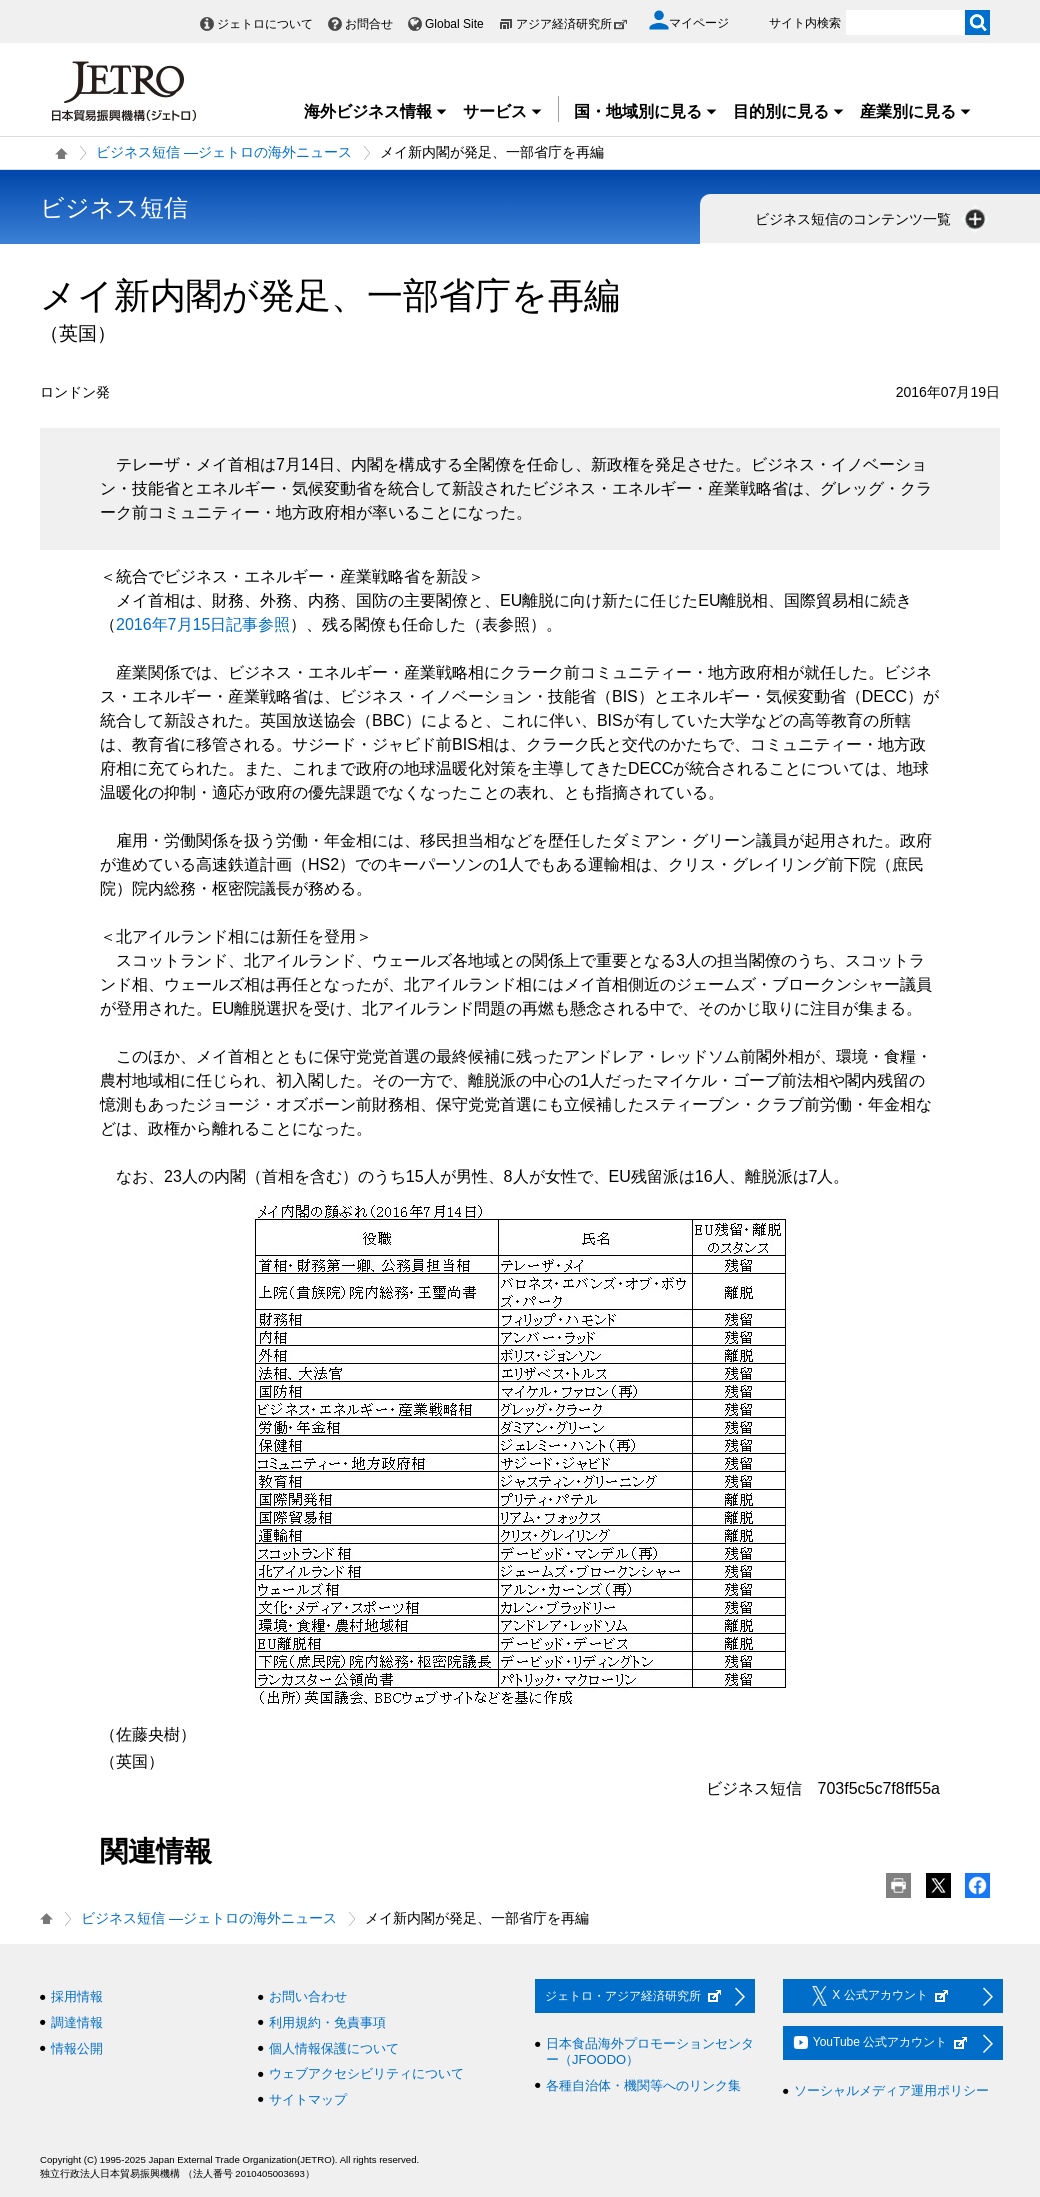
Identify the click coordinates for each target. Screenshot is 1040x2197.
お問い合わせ (308, 1996)
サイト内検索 (805, 23)
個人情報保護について (334, 2048)
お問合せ (369, 24)
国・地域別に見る (646, 111)
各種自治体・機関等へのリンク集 (643, 2085)
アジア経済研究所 (572, 24)
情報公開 (77, 2048)
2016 (203, 624)
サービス (503, 111)
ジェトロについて (265, 24)
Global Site (454, 24)
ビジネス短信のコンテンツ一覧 (872, 219)
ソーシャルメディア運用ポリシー (891, 2090)
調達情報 (77, 2022)
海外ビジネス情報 (376, 111)
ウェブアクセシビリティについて (366, 2073)
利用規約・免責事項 (327, 2022)
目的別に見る (789, 111)
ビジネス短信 (114, 207)
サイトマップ (308, 2099)
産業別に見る (916, 111)
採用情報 (77, 1996)
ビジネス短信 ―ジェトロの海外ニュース (224, 152)
